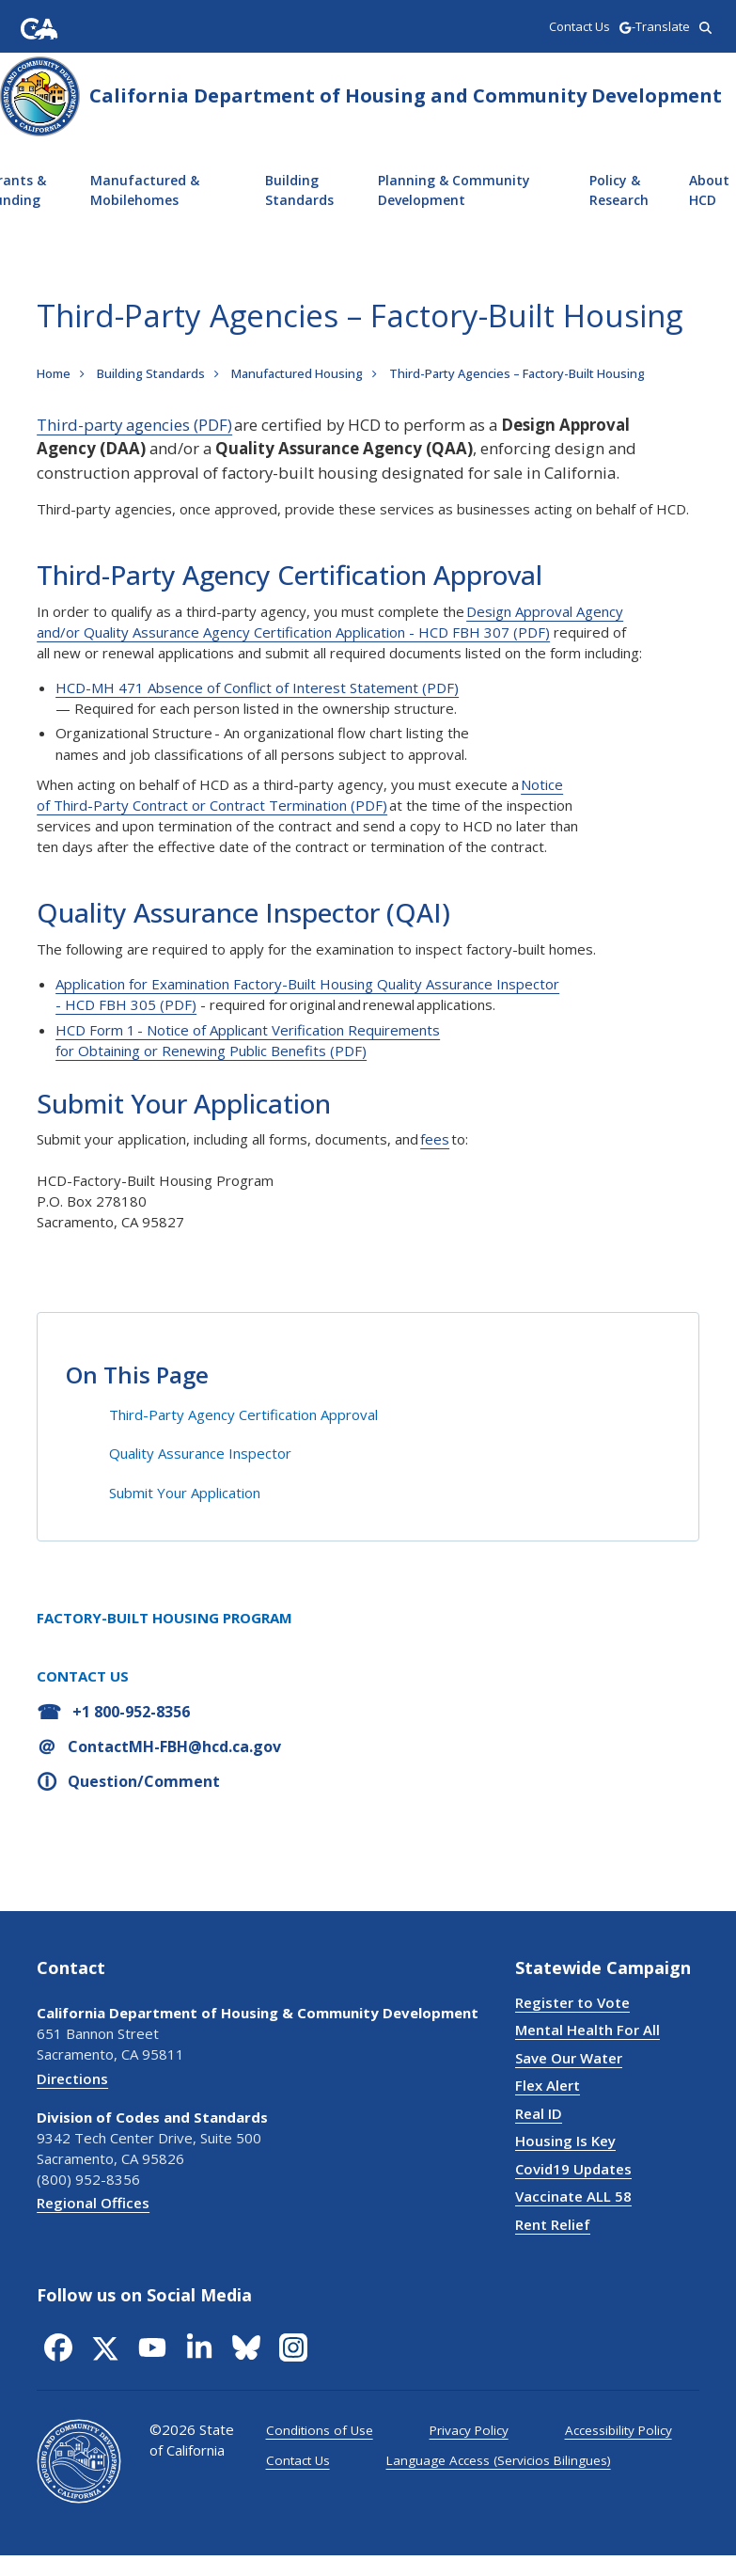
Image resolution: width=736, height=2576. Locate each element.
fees (434, 1139)
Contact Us (298, 2460)
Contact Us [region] (579, 26)
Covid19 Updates (573, 2168)
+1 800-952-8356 (131, 1711)
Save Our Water (568, 2057)
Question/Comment (144, 1781)
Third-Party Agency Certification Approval (243, 1414)
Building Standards (299, 190)
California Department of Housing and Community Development (405, 95)
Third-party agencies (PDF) (134, 424)
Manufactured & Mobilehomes (144, 190)
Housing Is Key (565, 2140)
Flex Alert (547, 2085)
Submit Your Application (184, 1492)
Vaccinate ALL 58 (573, 2196)
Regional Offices (93, 2202)
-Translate (654, 26)
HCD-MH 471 (101, 687)
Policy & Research (619, 190)
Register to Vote (572, 2002)
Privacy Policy (469, 2430)
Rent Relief (552, 2224)
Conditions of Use (319, 2430)
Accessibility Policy (618, 2430)
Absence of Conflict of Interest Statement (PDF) (303, 687)
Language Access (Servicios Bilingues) (498, 2460)
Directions (72, 2078)
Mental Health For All (587, 2029)
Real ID (538, 2113)
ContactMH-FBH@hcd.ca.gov (174, 1746)
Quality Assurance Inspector (200, 1453)
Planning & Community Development (454, 190)
